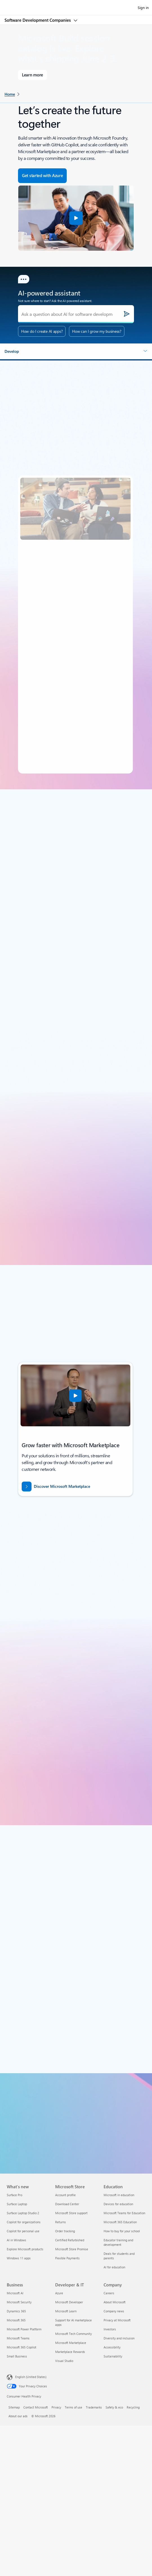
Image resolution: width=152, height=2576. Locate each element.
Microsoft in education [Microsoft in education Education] (119, 2195)
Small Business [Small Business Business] (17, 2356)
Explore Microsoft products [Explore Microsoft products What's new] (25, 2249)
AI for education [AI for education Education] (114, 2267)
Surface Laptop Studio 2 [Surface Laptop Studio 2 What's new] (23, 2213)
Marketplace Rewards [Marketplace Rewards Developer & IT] (70, 2352)
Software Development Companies (38, 20)
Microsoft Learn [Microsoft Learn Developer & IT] (66, 2311)
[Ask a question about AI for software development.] (76, 314)
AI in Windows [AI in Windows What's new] (16, 2240)
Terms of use (73, 2407)
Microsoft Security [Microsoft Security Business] (19, 2302)
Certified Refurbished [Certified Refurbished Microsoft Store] (69, 2240)
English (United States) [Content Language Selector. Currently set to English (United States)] (30, 2377)
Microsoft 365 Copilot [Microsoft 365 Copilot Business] (21, 2347)
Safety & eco (114, 2407)
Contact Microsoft (35, 2407)
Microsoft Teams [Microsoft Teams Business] (18, 2338)
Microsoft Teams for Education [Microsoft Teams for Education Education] (124, 2213)
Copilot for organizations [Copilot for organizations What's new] (24, 2222)
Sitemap (14, 2407)
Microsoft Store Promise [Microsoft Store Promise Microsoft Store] (71, 2249)
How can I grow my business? (96, 331)
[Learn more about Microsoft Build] (32, 75)
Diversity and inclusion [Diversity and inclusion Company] (119, 2338)
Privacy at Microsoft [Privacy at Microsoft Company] (117, 2320)
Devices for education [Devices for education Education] (118, 2204)
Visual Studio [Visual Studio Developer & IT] (64, 2361)
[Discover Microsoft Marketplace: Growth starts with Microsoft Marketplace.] (72, 1486)
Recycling (133, 2407)
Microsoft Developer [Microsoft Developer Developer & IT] (69, 2302)
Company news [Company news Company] (114, 2311)
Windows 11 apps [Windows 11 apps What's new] (19, 2258)
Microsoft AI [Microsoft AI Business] (15, 2293)
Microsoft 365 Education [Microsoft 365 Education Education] (120, 2222)
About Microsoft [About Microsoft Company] (115, 2302)
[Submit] (126, 314)
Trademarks (94, 2407)
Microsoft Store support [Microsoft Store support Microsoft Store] (71, 2213)
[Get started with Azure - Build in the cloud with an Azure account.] (42, 175)
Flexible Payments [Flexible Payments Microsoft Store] (67, 2258)
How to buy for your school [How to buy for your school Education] (122, 2231)
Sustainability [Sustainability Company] (113, 2356)
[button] (76, 218)
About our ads (18, 2416)
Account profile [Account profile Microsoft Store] (65, 2195)
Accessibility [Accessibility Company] (112, 2347)
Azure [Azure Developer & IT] (59, 2293)
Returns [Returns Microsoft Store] (60, 2222)
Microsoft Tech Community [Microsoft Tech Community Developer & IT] (73, 2334)
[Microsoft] (75, 4)
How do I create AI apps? (41, 331)
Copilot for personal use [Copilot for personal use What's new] (23, 2231)
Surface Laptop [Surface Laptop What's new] (17, 2204)
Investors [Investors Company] (110, 2329)
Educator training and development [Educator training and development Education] (118, 2242)
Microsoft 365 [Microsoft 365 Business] (16, 2320)
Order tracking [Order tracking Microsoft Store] (65, 2231)
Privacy (56, 2407)
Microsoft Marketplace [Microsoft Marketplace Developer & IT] (70, 2343)
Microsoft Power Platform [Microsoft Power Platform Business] (24, 2329)
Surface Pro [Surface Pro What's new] (14, 2195)
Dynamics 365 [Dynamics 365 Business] (16, 2311)
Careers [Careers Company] (109, 2293)
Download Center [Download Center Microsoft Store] (67, 2204)
